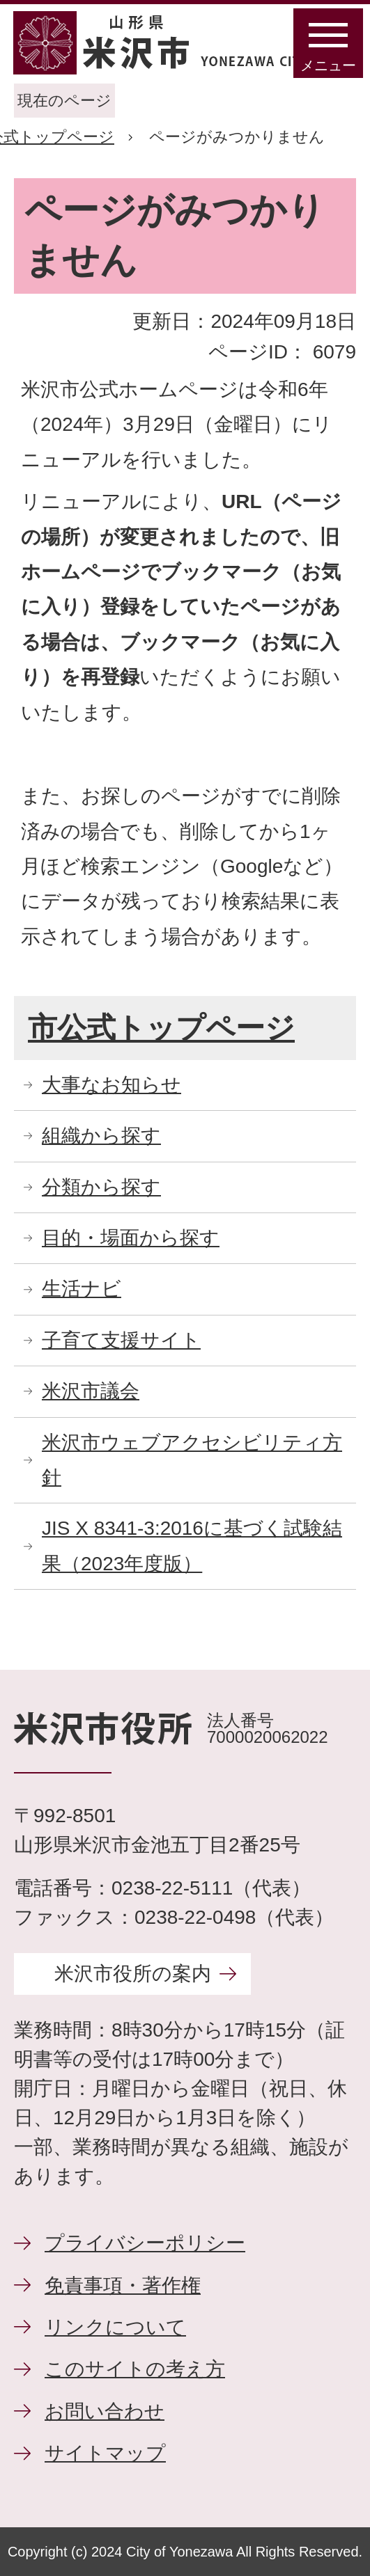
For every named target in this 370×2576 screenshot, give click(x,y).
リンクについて (115, 2327)
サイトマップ (105, 2453)
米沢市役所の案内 (132, 1973)
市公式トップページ (161, 1027)
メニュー (328, 65)
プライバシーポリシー (145, 2243)
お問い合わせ (104, 2411)
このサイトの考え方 (135, 2369)
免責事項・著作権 (123, 2285)
